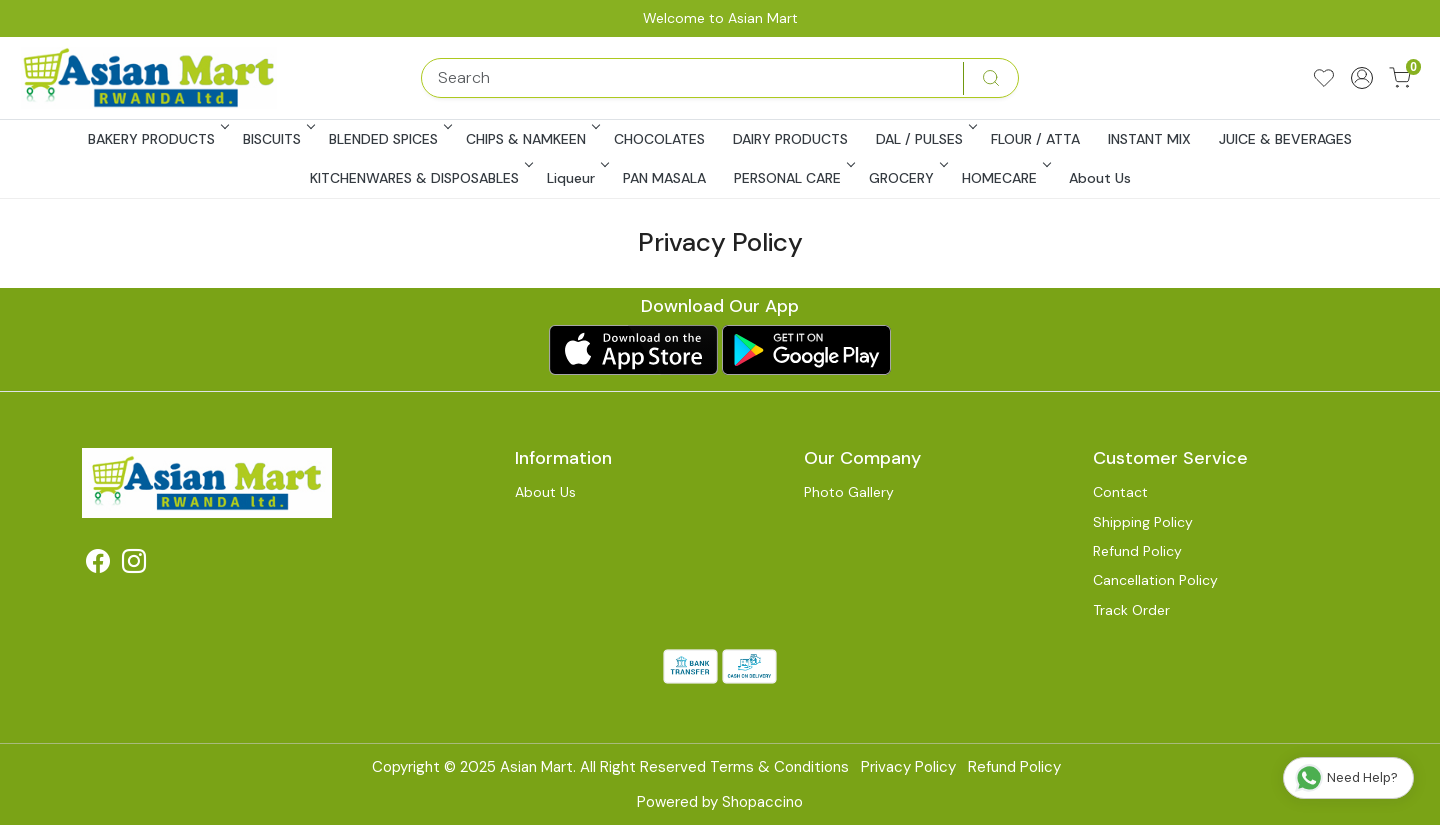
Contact (1120, 492)
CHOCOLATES (659, 139)
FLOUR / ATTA (1035, 139)
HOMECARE (1005, 178)
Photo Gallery (849, 492)
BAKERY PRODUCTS (157, 139)
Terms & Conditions (779, 767)
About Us (1100, 178)
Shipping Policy (1143, 522)
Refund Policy (1137, 551)
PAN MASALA (664, 178)
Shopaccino (762, 802)
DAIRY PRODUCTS (790, 139)
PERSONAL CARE (793, 178)
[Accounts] (1362, 78)
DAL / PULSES (925, 139)
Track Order (1131, 610)
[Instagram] (134, 565)
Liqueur (576, 178)
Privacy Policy (908, 767)
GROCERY (907, 178)
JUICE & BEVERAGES (1285, 139)
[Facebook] (98, 565)
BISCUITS (277, 139)
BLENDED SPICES (389, 139)
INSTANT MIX (1149, 139)
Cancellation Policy (1155, 580)
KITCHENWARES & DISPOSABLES (420, 178)
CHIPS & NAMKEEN (531, 139)
